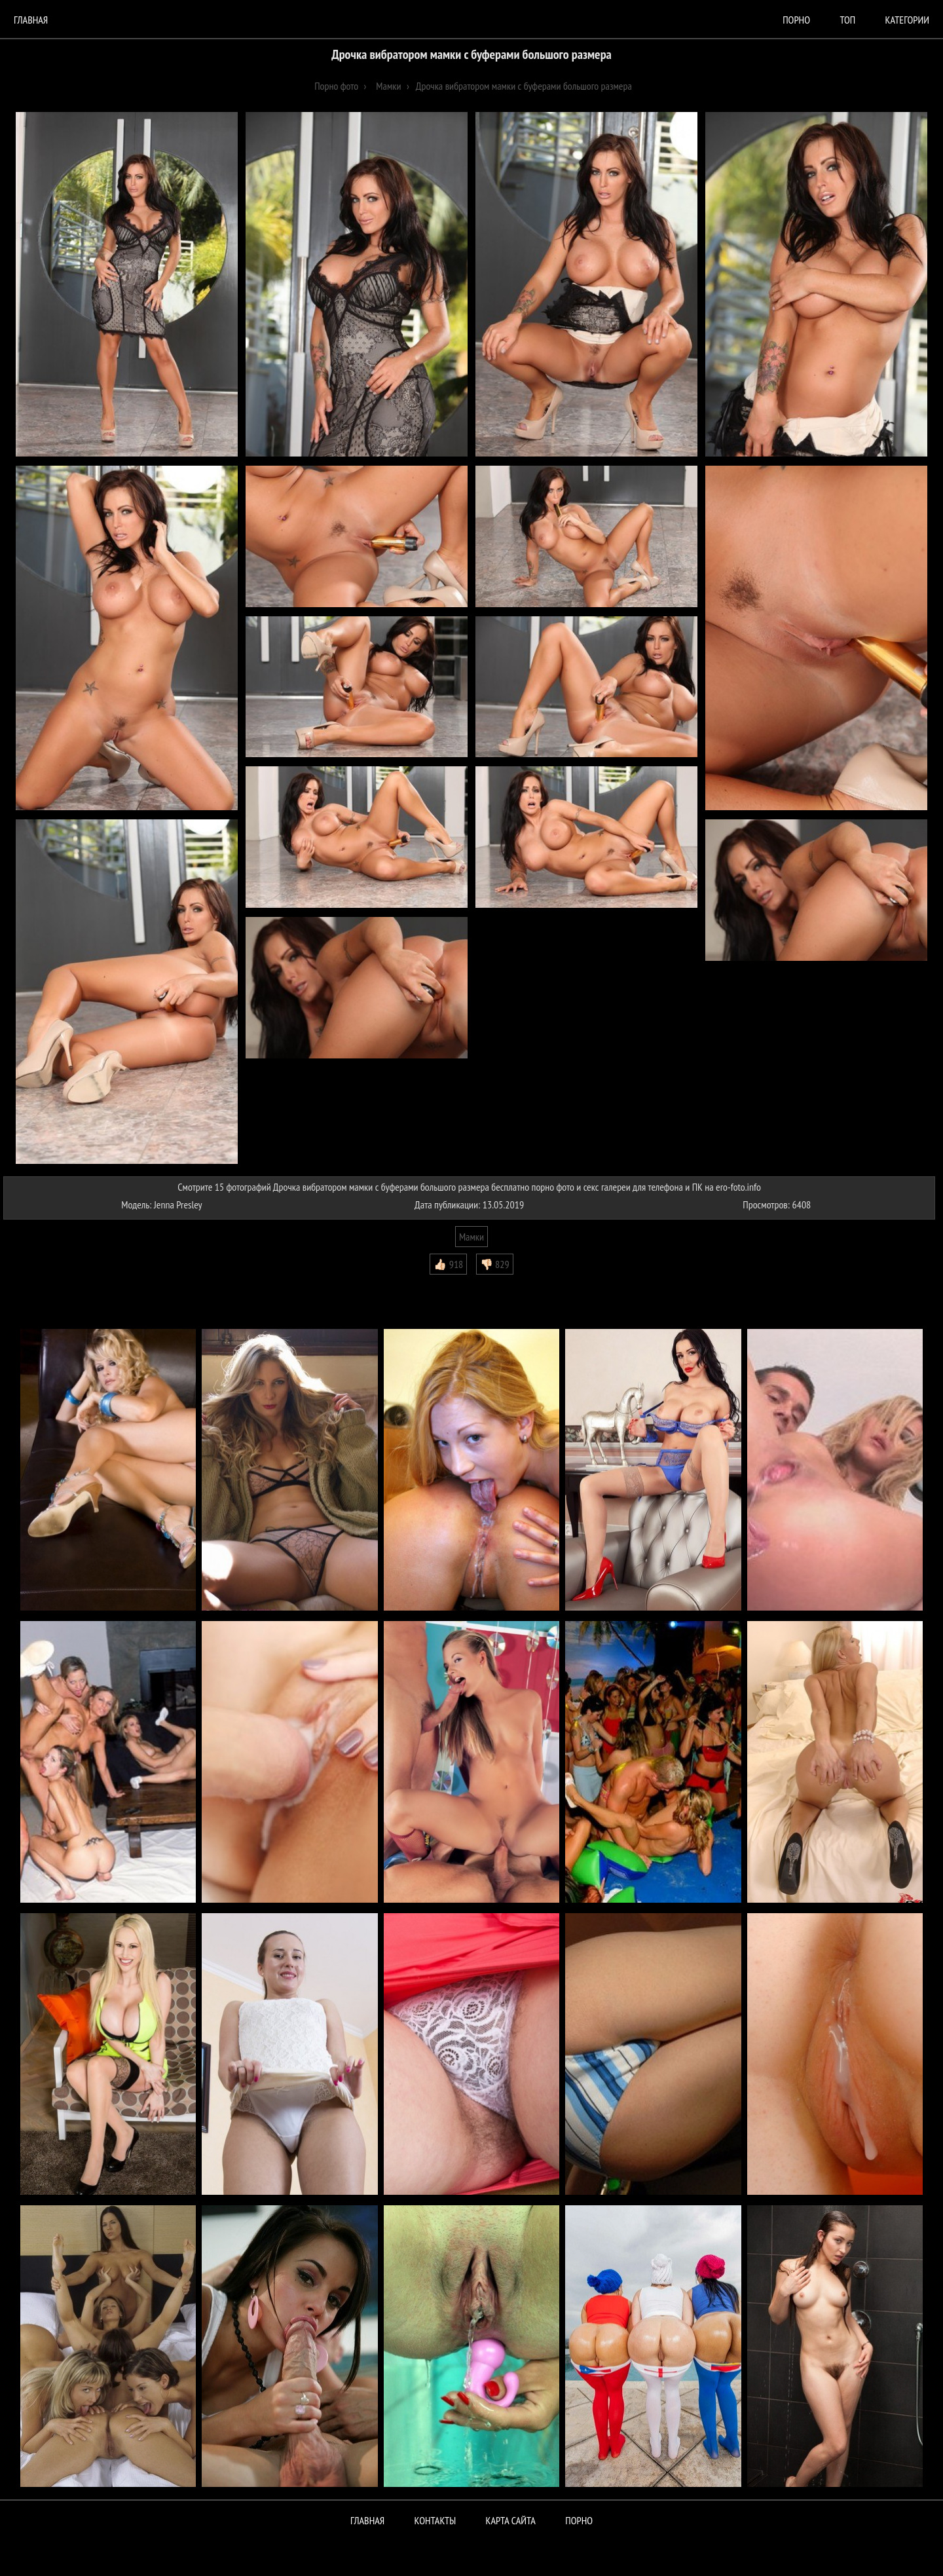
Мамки (471, 1236)
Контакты (435, 2520)
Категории (907, 19)
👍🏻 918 (448, 1264)
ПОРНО (579, 2520)
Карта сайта (511, 2520)
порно (796, 19)
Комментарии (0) (42, 1284)
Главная (31, 19)
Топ (847, 19)
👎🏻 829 (494, 1264)
